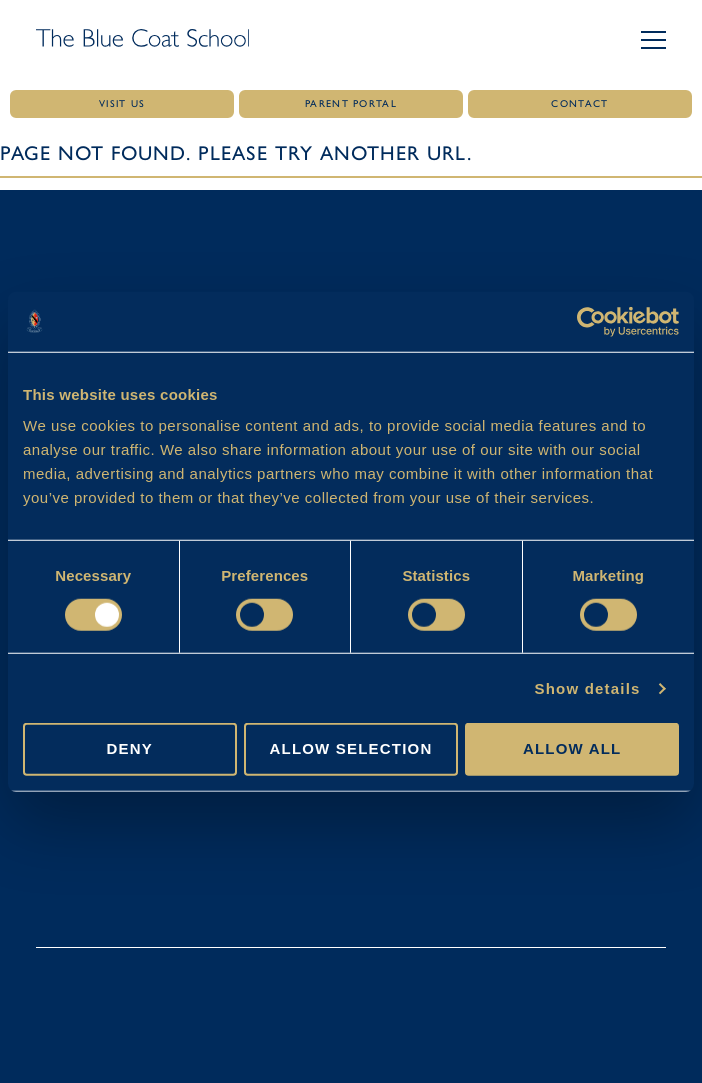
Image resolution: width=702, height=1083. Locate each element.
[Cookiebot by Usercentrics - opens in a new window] (591, 321)
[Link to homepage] (142, 40)
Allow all (572, 748)
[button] (653, 40)
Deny (130, 748)
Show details (587, 688)
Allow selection (350, 748)
